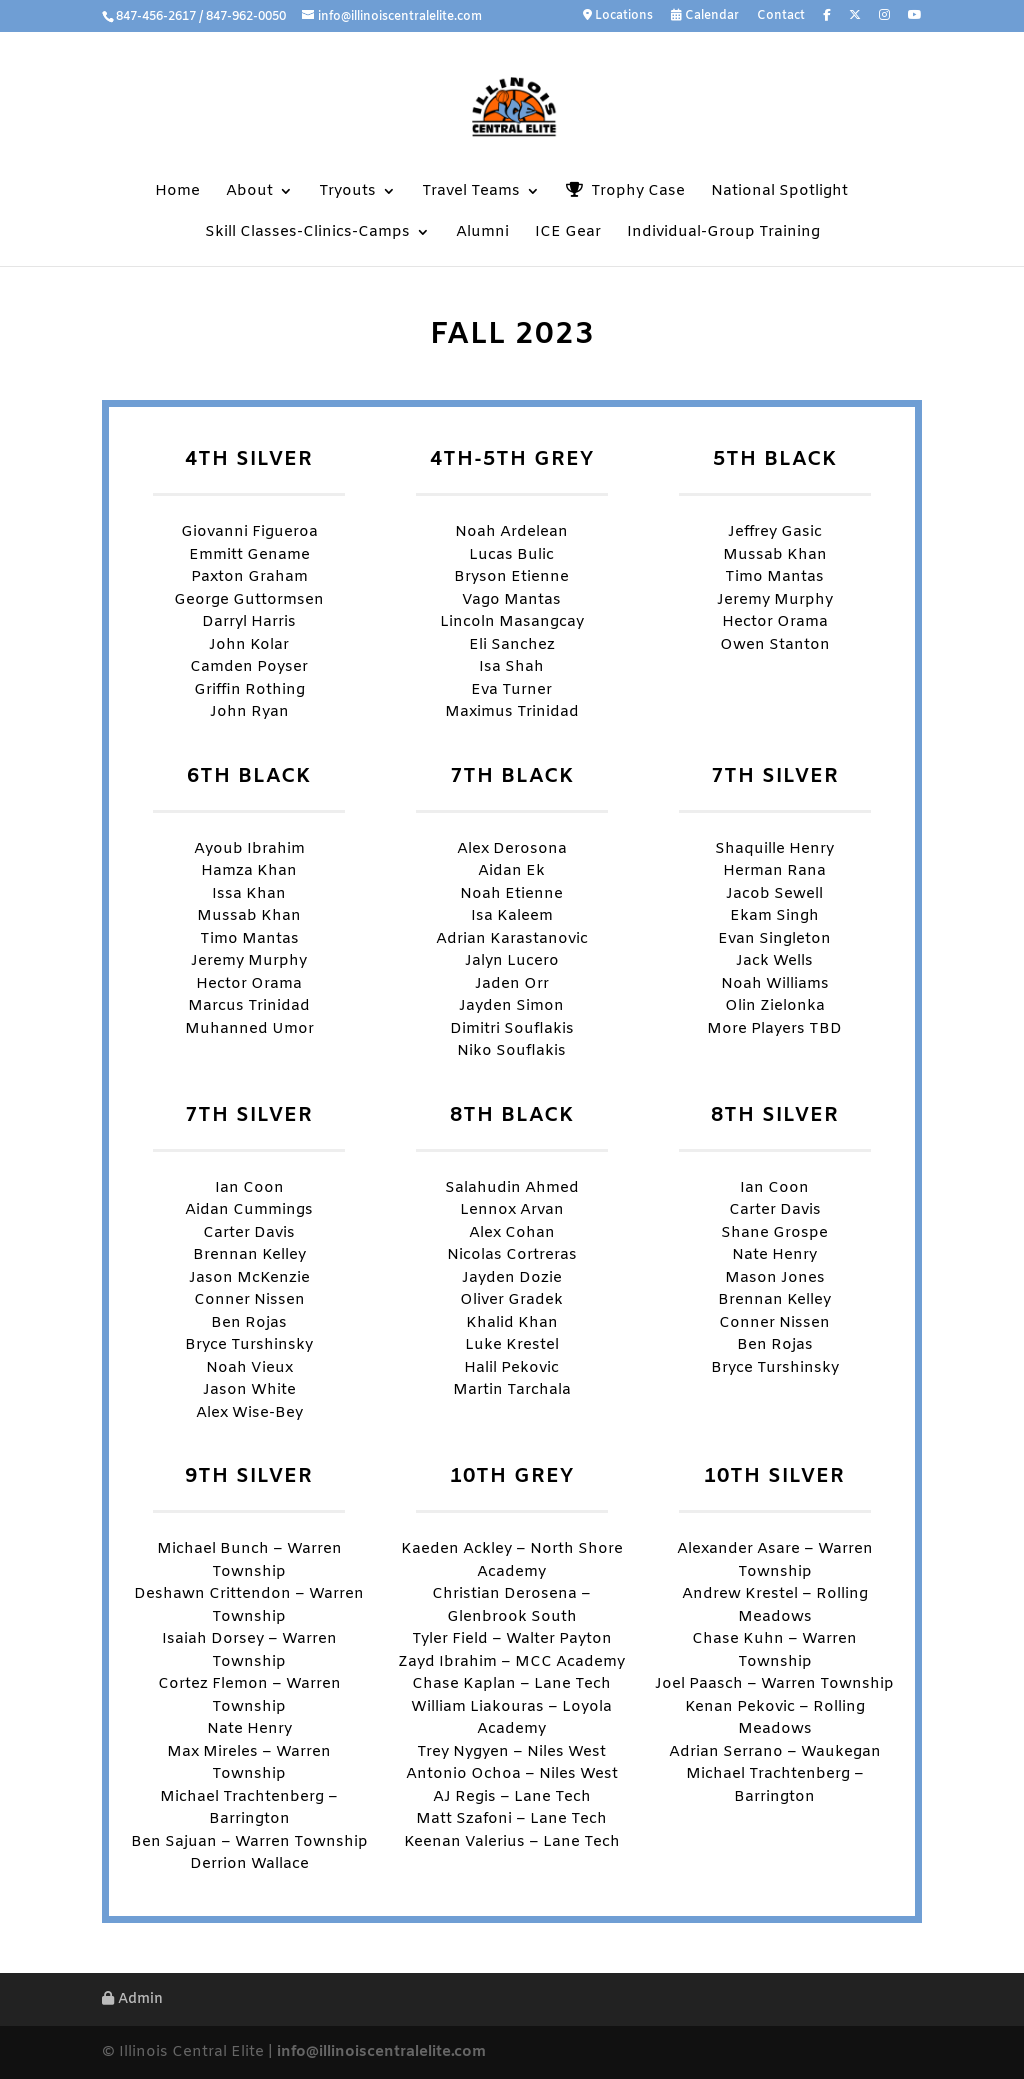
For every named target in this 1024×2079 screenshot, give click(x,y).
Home (177, 192)
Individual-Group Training (723, 233)
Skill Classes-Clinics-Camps (307, 233)
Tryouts (347, 192)
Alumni (482, 233)
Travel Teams (471, 192)
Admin (132, 1999)
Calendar (705, 16)
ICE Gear (568, 233)
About (249, 192)
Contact (781, 17)
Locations (618, 16)
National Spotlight (779, 192)
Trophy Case (625, 191)
